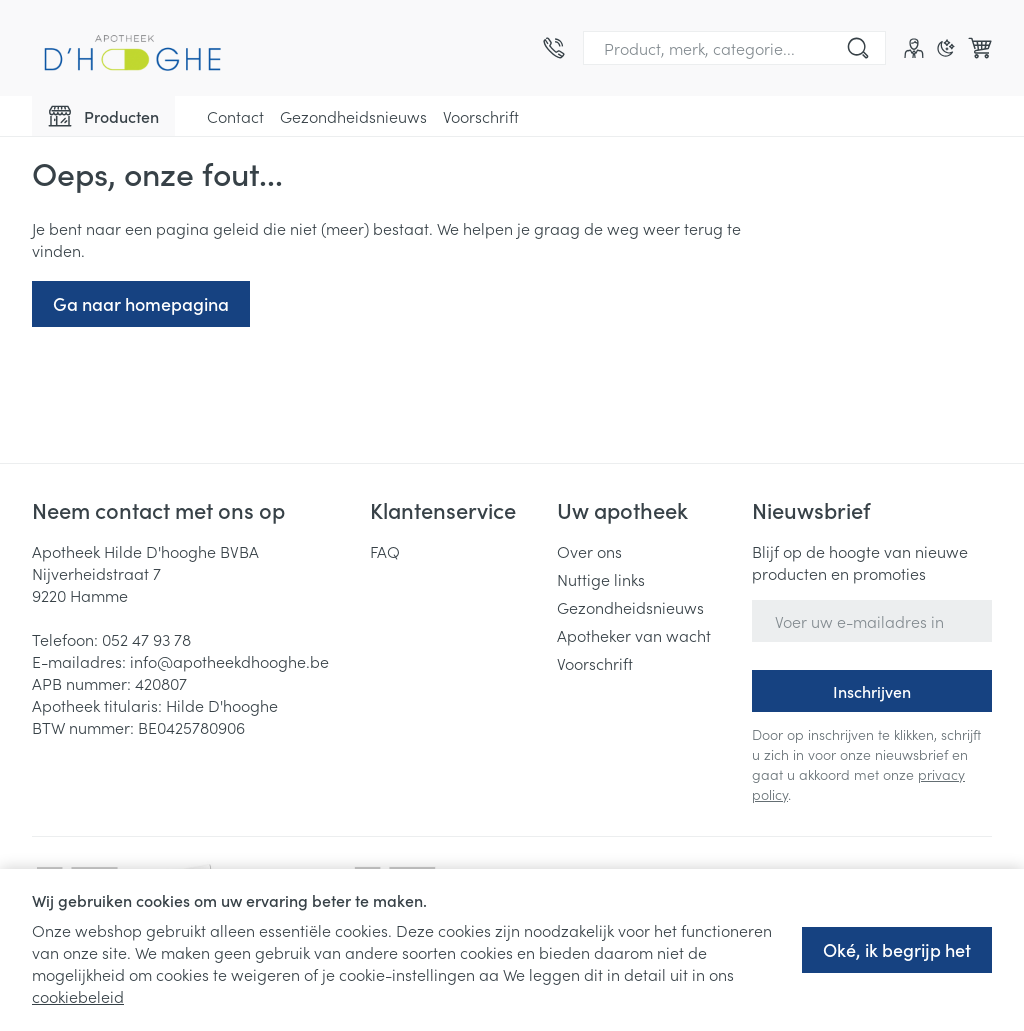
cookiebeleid (78, 996)
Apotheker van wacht (634, 635)
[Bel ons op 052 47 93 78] (554, 48)
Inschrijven (872, 691)
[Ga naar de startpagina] (132, 48)
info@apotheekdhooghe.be (229, 661)
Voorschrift (481, 116)
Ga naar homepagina (141, 303)
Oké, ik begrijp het (897, 949)
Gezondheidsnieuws (353, 116)
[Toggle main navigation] (103, 116)
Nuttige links (601, 579)
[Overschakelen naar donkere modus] (946, 48)
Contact (235, 116)
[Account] (914, 48)
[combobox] (734, 48)
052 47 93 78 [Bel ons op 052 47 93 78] (146, 639)
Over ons (589, 551)
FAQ (385, 551)
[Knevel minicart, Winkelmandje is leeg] (980, 48)
